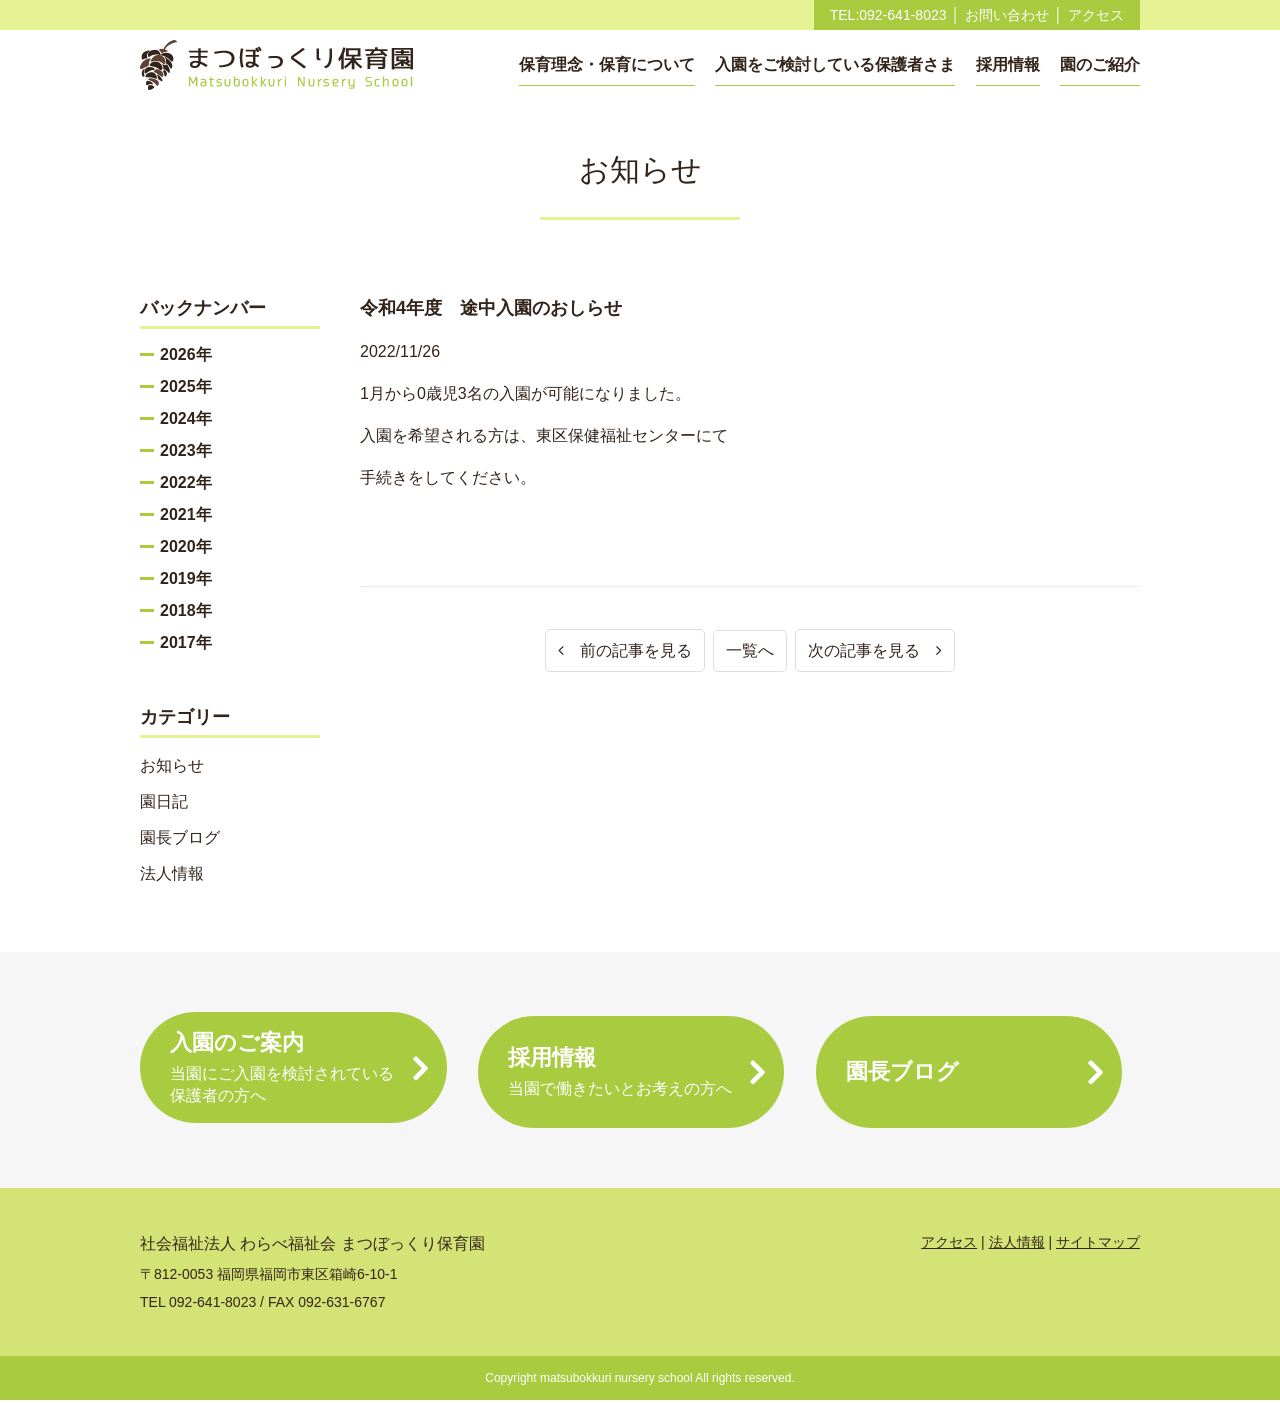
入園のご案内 (293, 1073)
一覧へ (750, 650)
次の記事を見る (875, 650)
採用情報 (1008, 64)
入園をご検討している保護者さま (835, 64)
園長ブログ (180, 837)
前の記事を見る (625, 650)
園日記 (164, 801)
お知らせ (172, 765)
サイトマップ (1098, 1246)
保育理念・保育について (607, 64)
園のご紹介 (1100, 64)
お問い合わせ (1007, 15)
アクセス (1096, 15)
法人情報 (172, 873)
